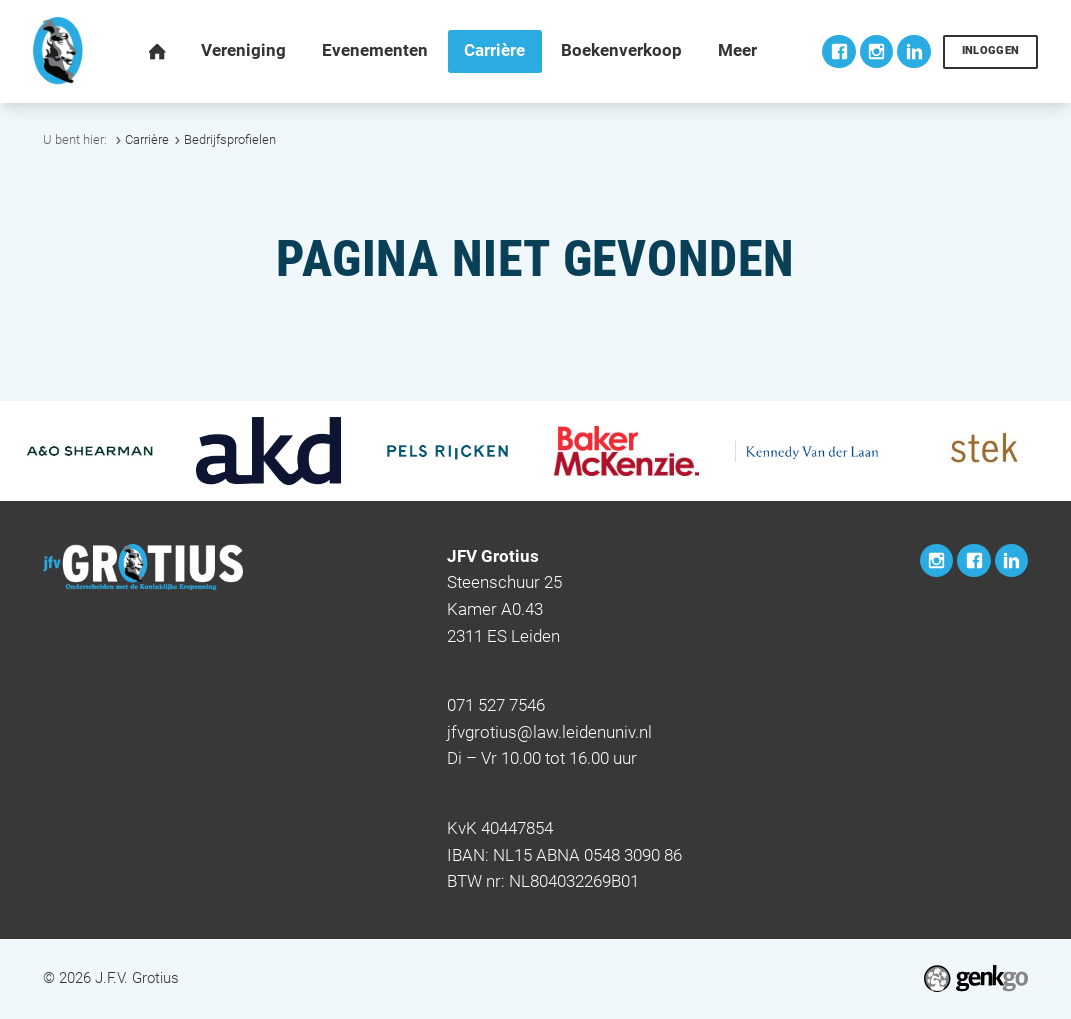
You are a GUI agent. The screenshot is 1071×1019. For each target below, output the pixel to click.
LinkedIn (913, 51)
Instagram (876, 51)
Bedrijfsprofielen (230, 139)
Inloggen (991, 50)
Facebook (838, 51)
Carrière (147, 139)
